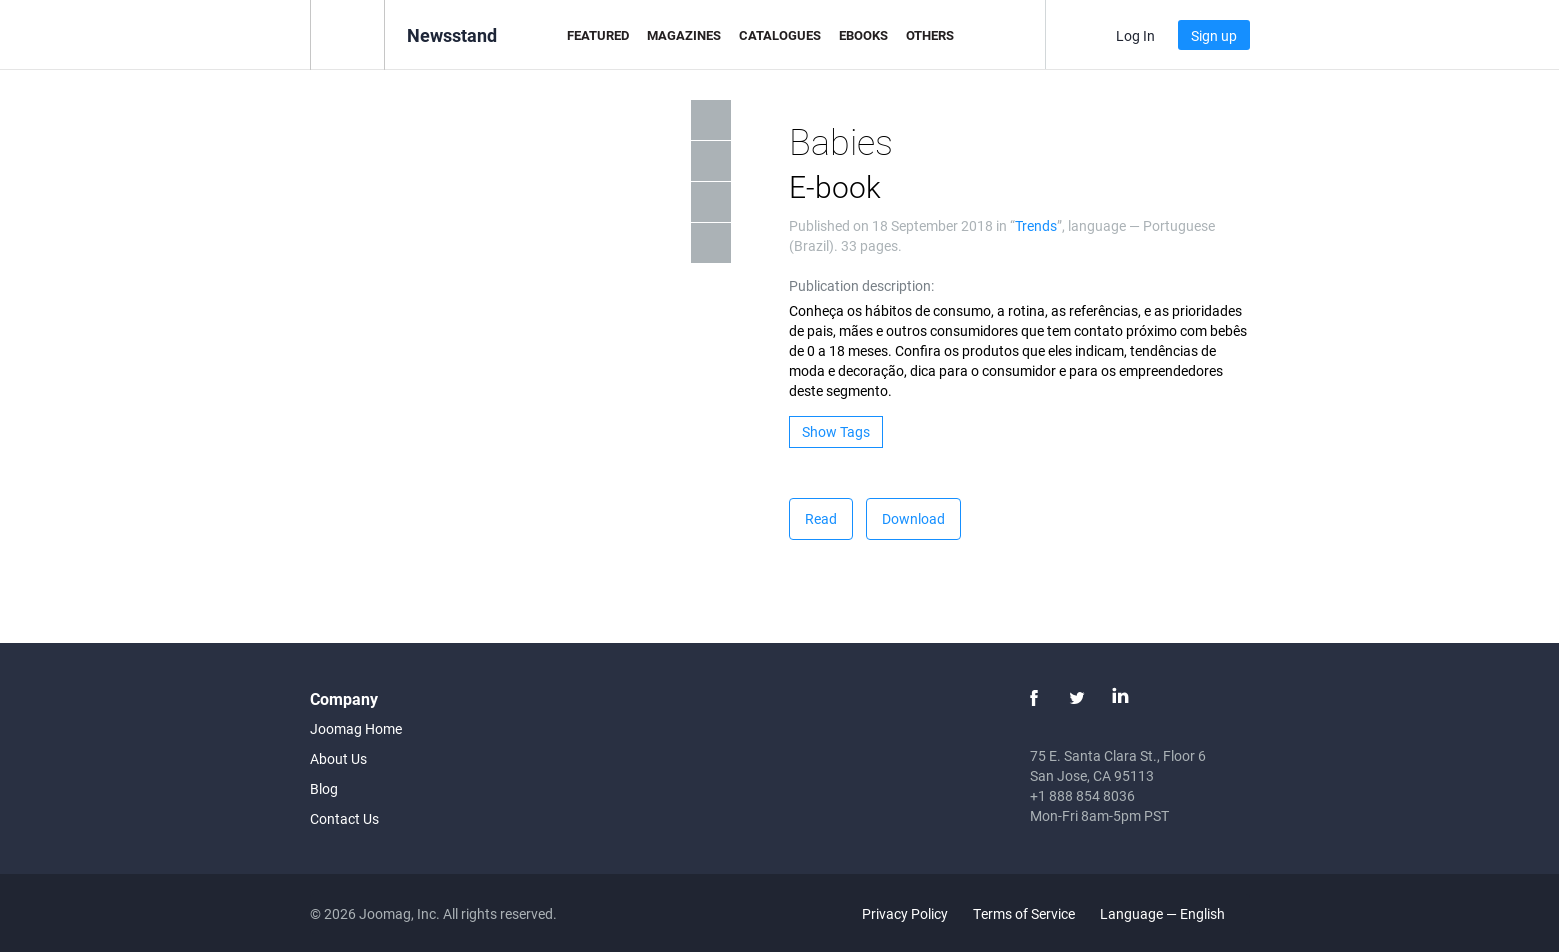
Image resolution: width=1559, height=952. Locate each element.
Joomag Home (356, 728)
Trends (1036, 225)
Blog (324, 788)
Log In (1135, 35)
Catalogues (780, 35)
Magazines (684, 35)
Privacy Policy (905, 913)
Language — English (1174, 913)
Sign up (1214, 35)
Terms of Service (1024, 913)
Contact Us (344, 818)
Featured (598, 35)
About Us (338, 758)
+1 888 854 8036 (1082, 795)
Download (913, 518)
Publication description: (861, 285)
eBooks (863, 35)
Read (821, 518)
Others (930, 35)
